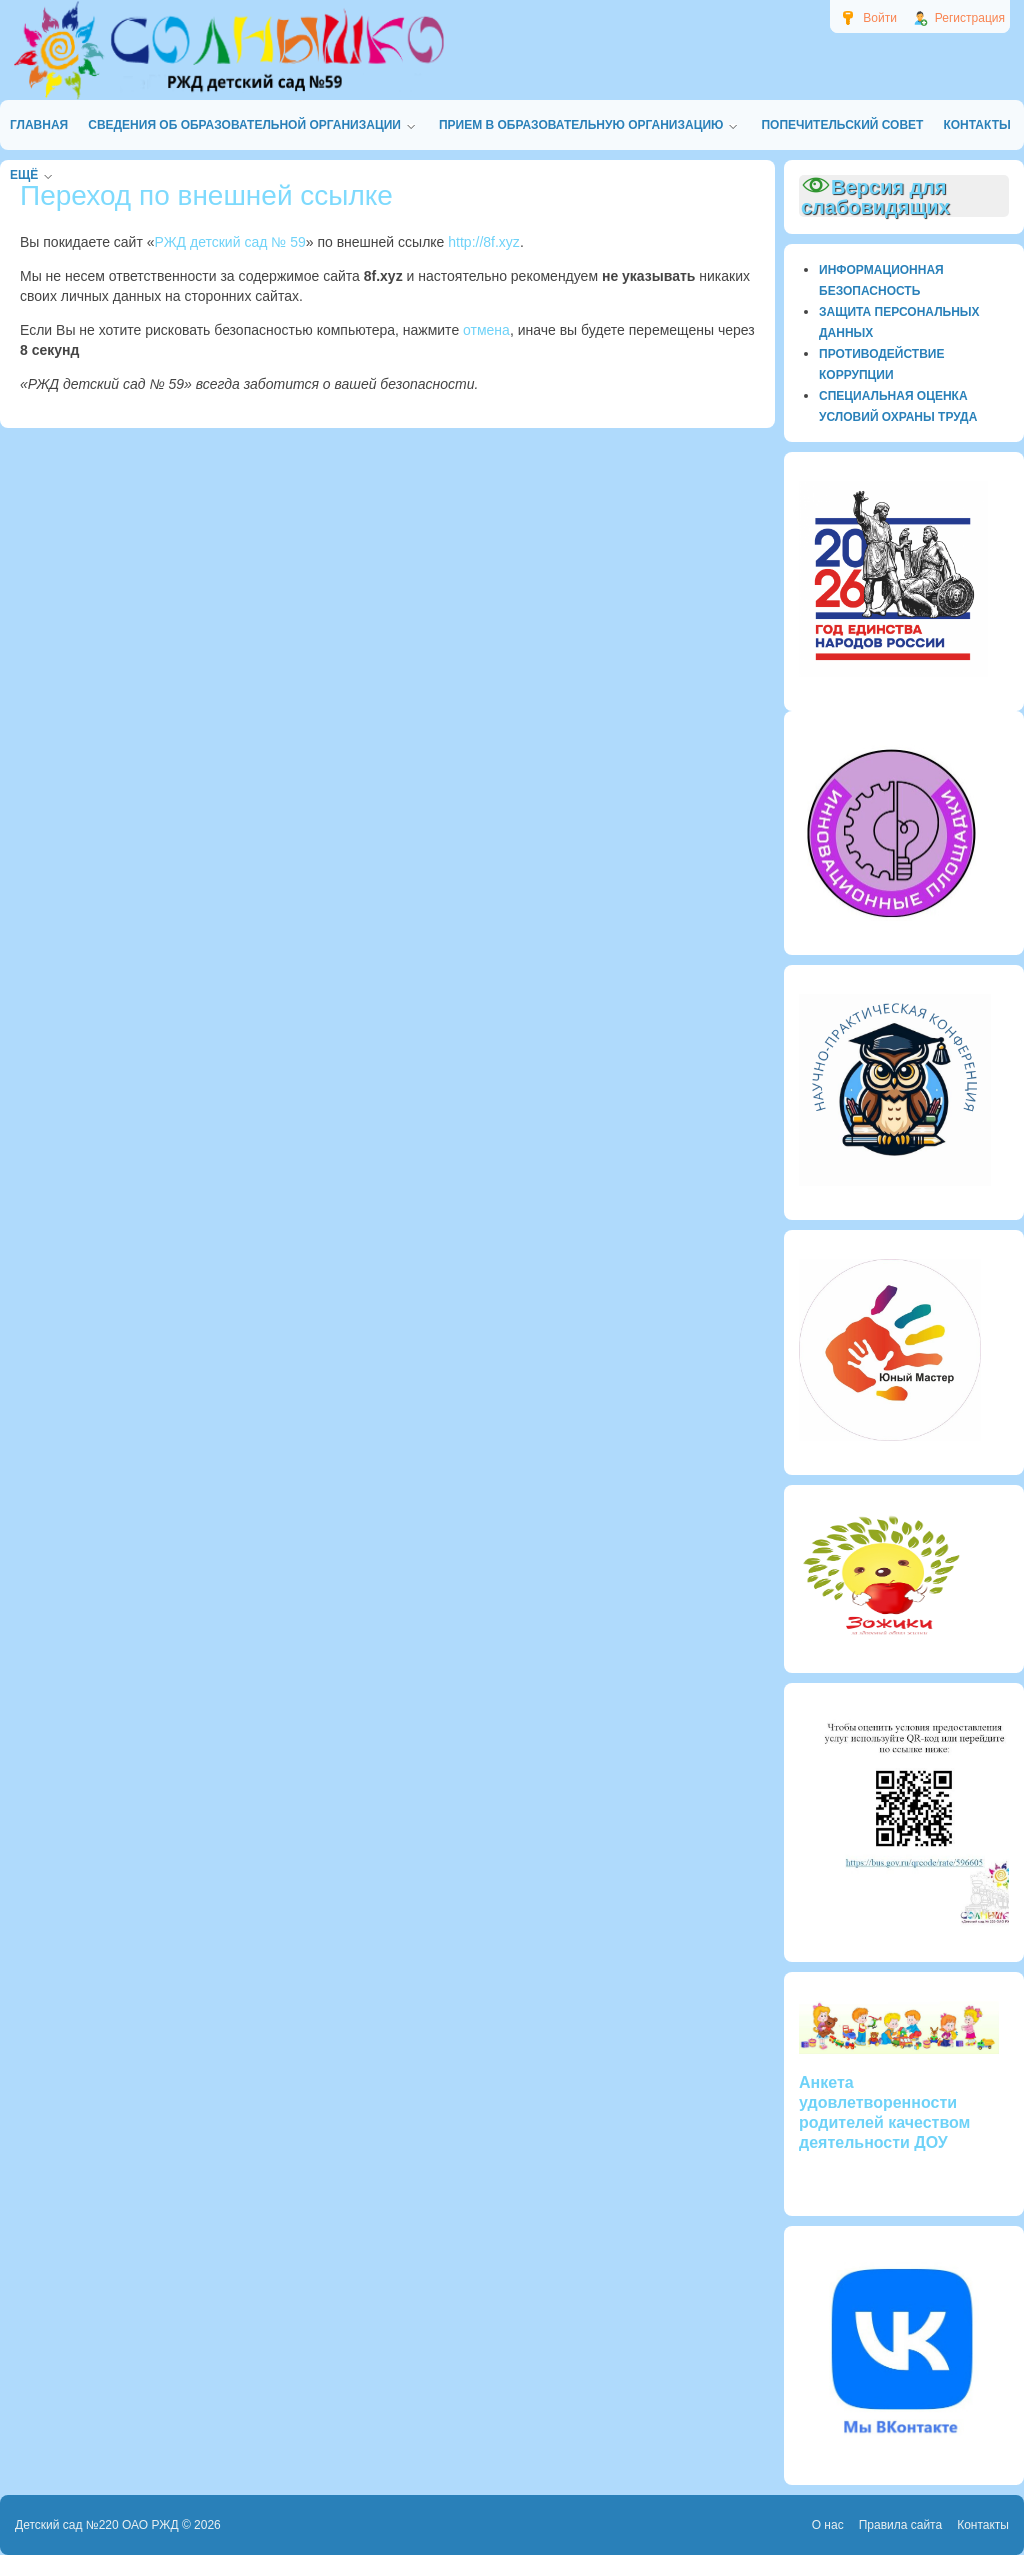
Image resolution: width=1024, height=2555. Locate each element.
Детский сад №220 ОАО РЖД (97, 2525)
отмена (486, 330)
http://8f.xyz (484, 242)
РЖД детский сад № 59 (230, 242)
